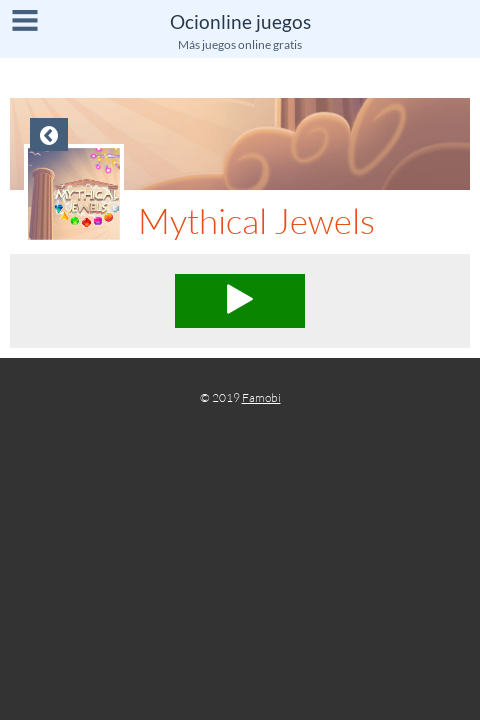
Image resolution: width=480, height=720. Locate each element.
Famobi (261, 397)
